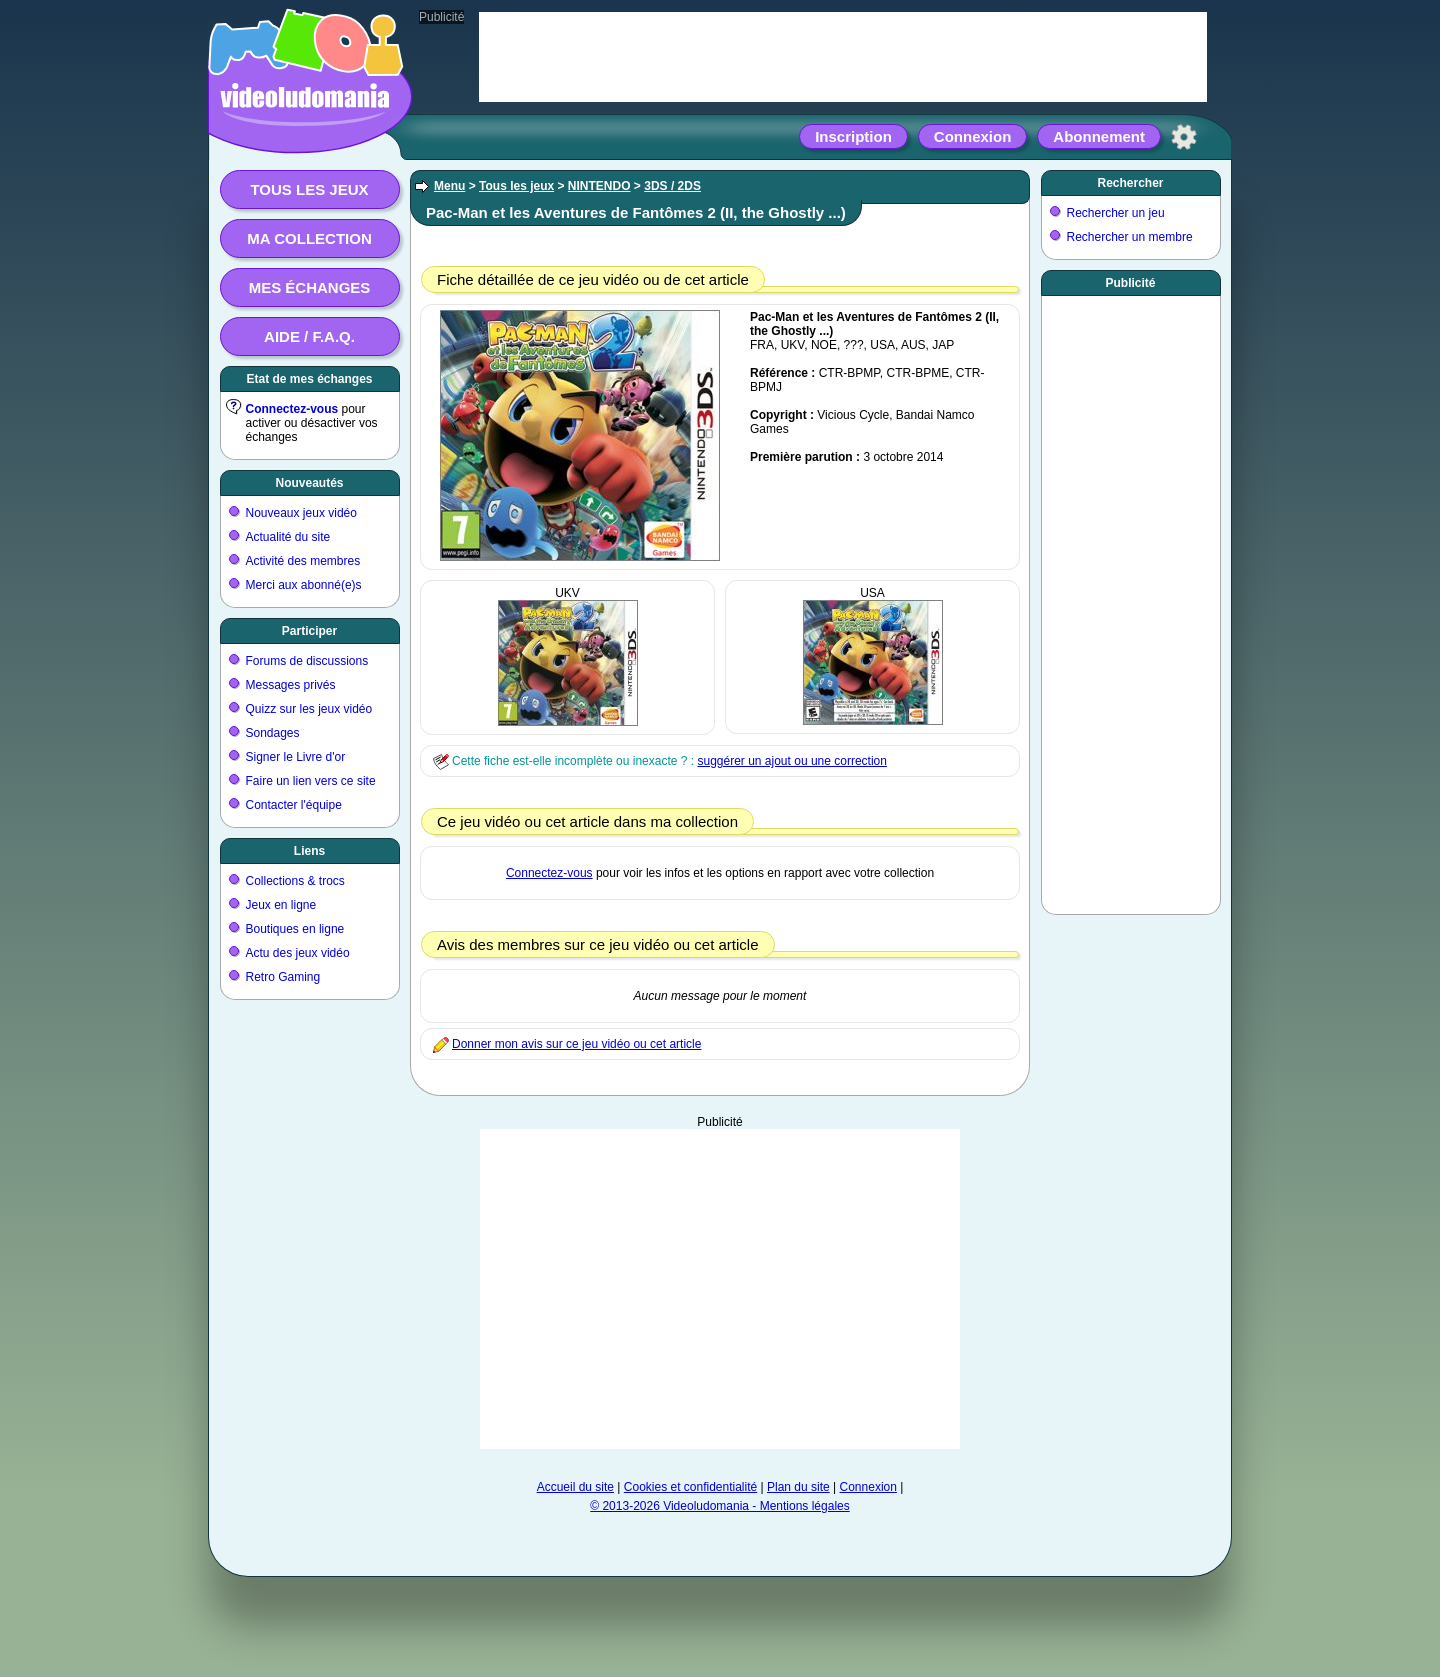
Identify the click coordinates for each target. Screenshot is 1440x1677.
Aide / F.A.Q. (309, 336)
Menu (449, 186)
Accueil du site (575, 1487)
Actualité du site (288, 537)
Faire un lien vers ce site (311, 781)
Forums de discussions (307, 661)
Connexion (973, 136)
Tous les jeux (309, 189)
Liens (309, 851)
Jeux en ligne (281, 905)
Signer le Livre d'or (296, 757)
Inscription (853, 136)
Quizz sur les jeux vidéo (309, 709)
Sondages (273, 733)
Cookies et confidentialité (690, 1487)
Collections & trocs (295, 881)
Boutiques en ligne (295, 929)
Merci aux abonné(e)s (304, 585)
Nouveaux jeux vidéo (301, 513)
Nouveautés (309, 483)
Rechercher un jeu (1116, 213)
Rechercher (1130, 183)
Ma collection (309, 238)
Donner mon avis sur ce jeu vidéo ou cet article (576, 1044)
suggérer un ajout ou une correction (791, 761)
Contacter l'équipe (294, 805)
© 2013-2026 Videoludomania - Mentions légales (719, 1506)
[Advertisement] (720, 1289)
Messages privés (291, 685)
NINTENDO (599, 186)
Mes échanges (310, 287)
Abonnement (1099, 136)
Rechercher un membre (1130, 237)
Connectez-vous (292, 409)
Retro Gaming (283, 977)
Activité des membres (303, 561)
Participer (309, 631)
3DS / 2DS (672, 186)
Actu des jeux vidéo (298, 953)
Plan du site (798, 1487)
